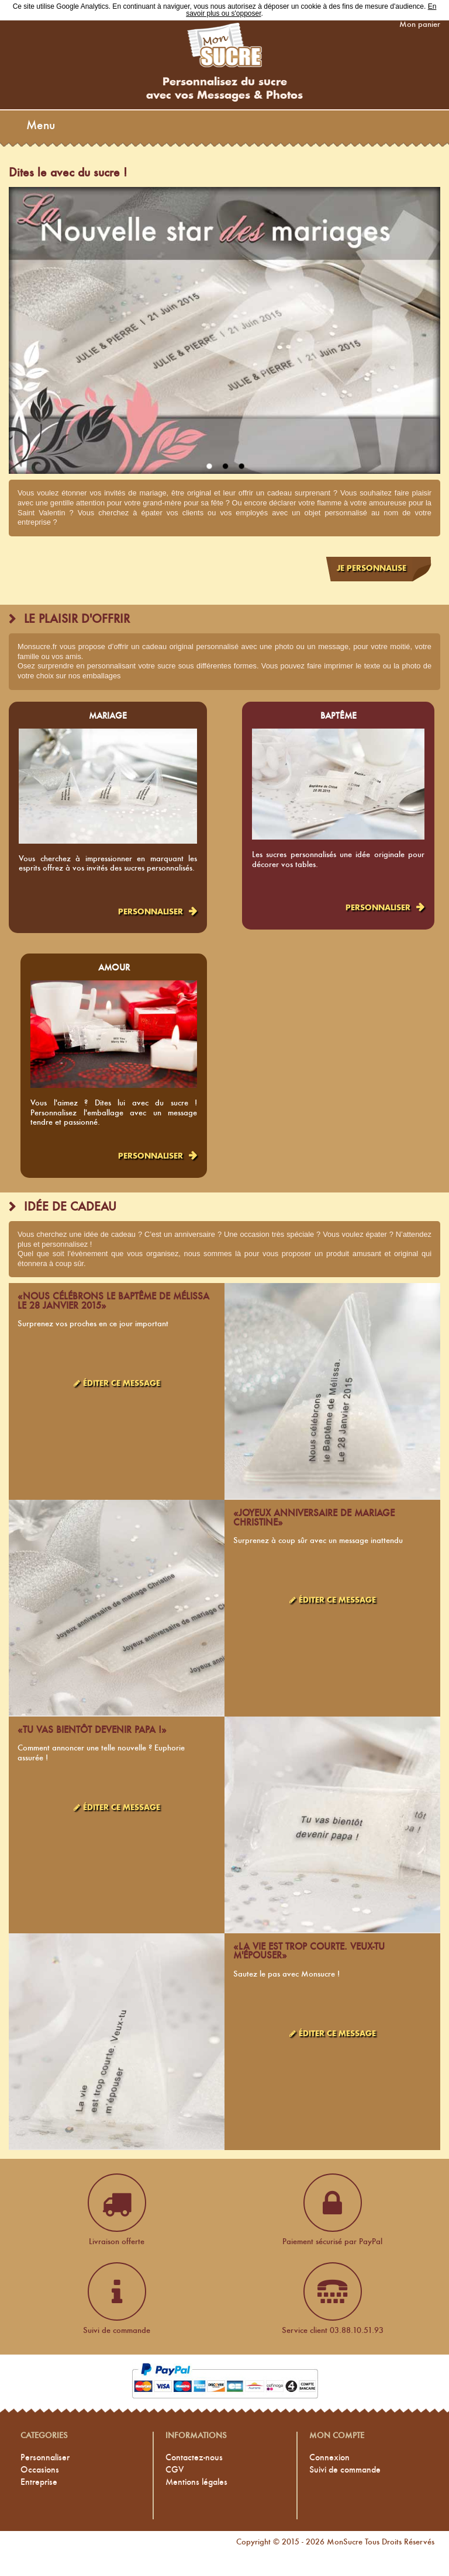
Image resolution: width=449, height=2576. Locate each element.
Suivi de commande (345, 2469)
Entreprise (38, 2481)
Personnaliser (150, 912)
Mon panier (419, 24)
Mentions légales (196, 2481)
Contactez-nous (194, 2457)
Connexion (329, 2457)
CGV (174, 2469)
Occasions (39, 2469)
